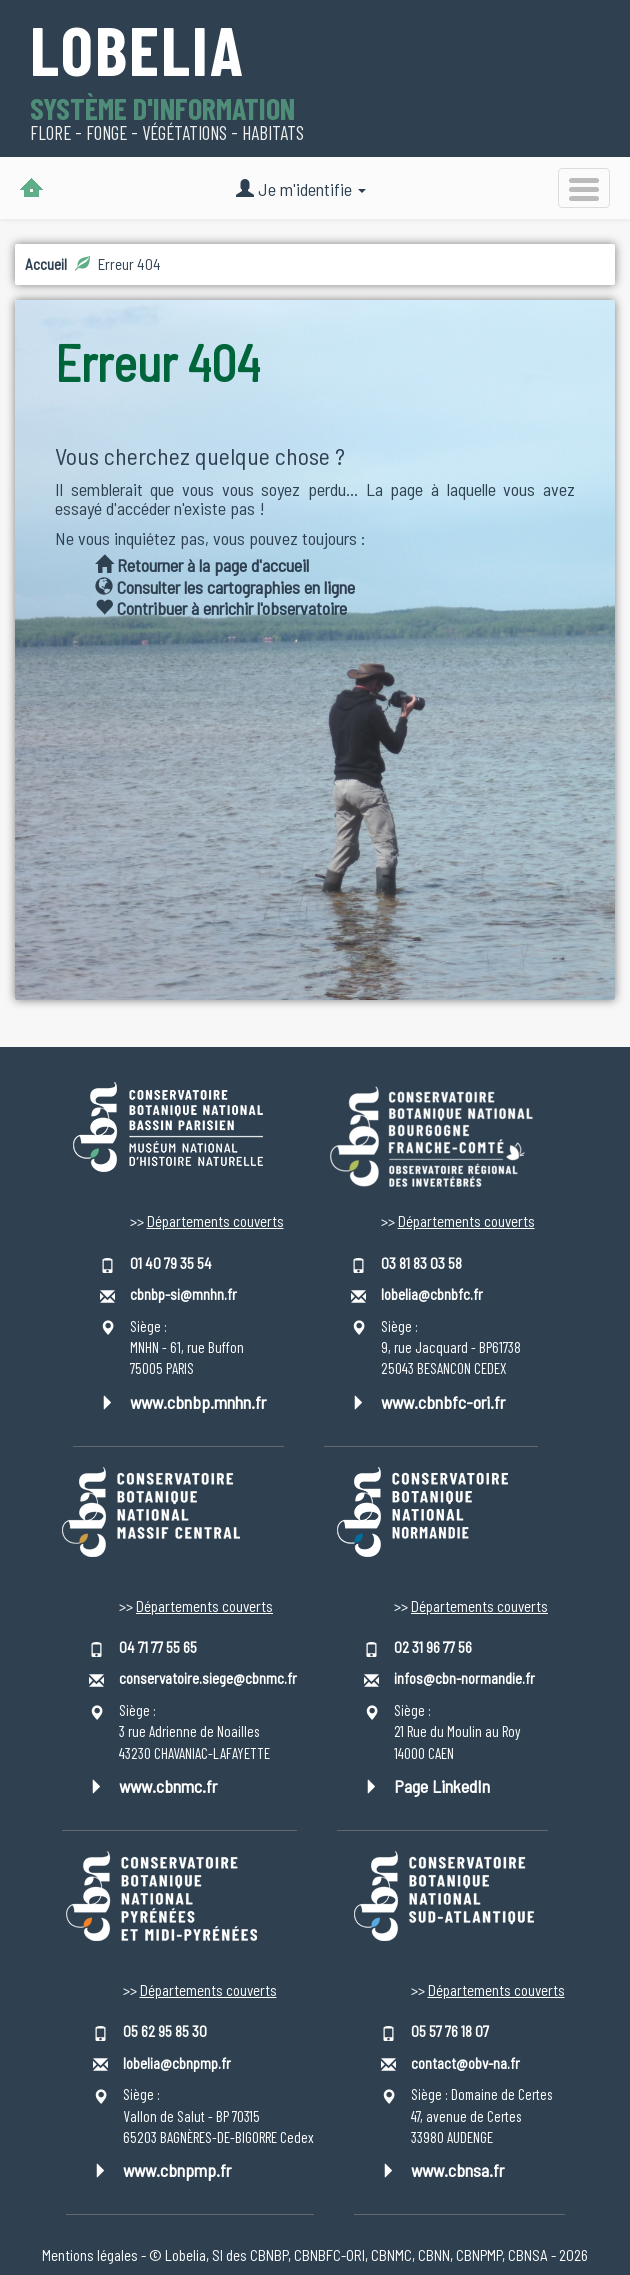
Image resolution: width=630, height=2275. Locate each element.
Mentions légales (90, 2255)
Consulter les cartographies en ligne (225, 587)
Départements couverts (215, 1221)
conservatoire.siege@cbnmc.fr (208, 1678)
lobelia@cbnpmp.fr (177, 2063)
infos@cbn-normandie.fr (464, 1678)
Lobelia (137, 52)
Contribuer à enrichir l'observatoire (221, 608)
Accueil (46, 264)
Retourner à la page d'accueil (202, 565)
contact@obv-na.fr (465, 2063)
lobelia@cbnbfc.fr (432, 1294)
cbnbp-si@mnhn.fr (183, 1294)
